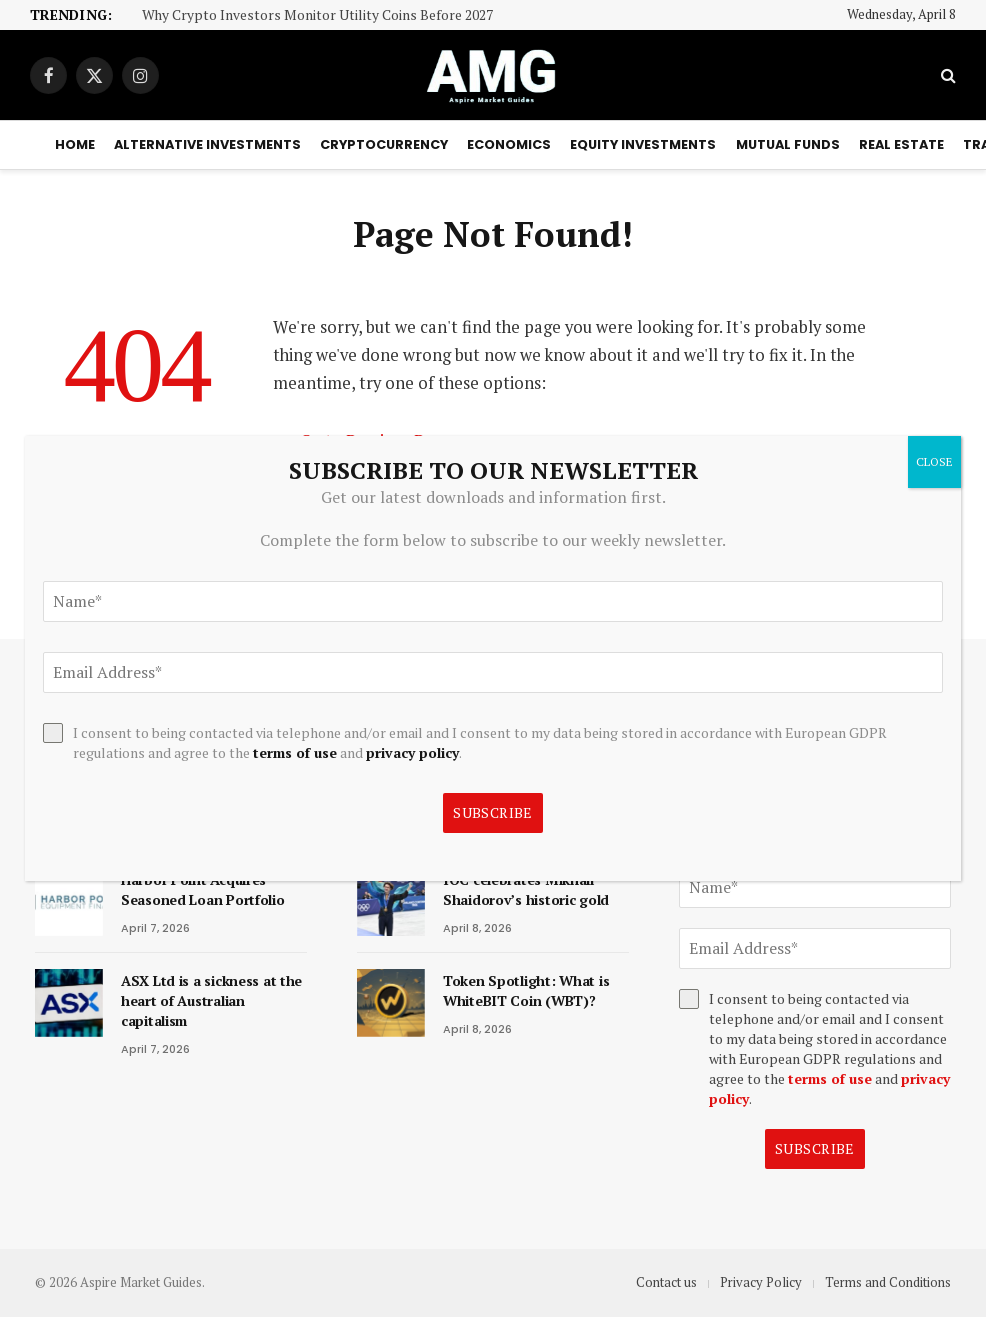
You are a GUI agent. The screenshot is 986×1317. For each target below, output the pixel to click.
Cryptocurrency (384, 144)
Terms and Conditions (888, 1282)
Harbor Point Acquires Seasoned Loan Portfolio (203, 889)
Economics (509, 144)
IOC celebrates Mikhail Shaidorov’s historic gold (526, 889)
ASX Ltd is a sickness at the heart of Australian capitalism (211, 1000)
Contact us (666, 1282)
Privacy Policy (761, 1282)
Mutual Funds (788, 144)
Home (75, 144)
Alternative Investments (207, 144)
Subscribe (815, 1148)
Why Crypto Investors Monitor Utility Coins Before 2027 (317, 15)
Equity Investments (643, 144)
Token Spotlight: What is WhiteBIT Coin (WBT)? (526, 990)
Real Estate (901, 144)
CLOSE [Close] (934, 461)
